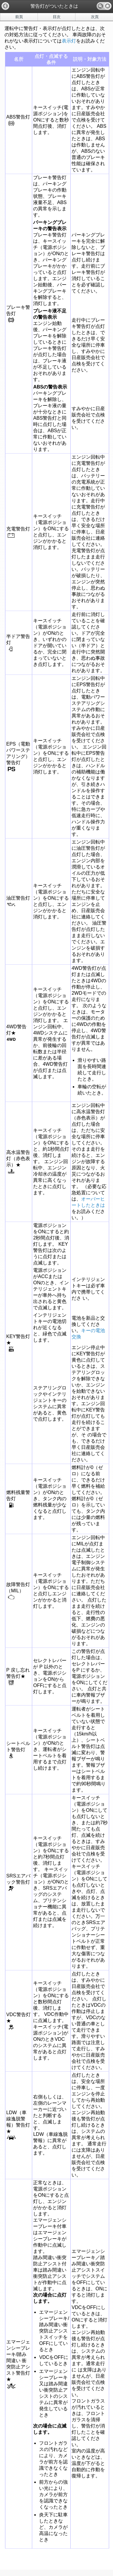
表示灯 (69, 40)
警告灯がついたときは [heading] (54, 6)
